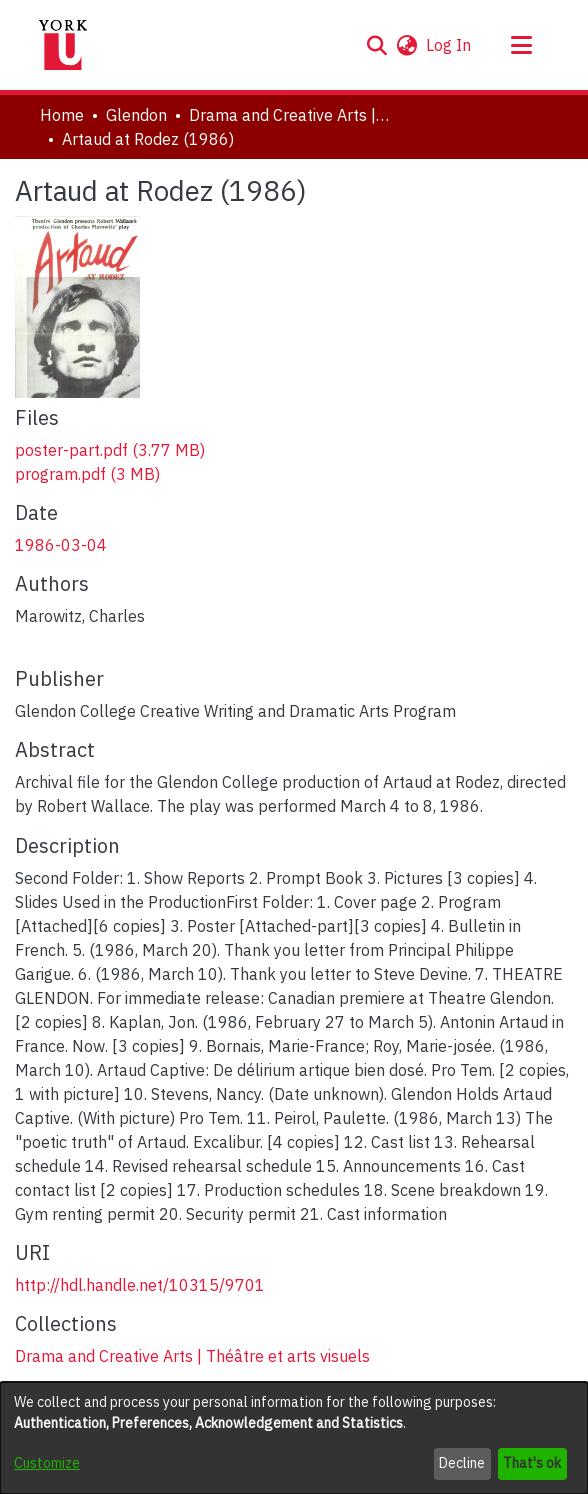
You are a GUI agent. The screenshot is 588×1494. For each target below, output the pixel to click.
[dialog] (294, 1438)
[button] (376, 45)
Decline (462, 1463)
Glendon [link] (136, 115)
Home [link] (62, 115)
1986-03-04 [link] (61, 545)
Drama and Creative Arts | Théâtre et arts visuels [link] (289, 115)
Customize (47, 1463)
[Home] (63, 45)
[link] (110, 450)
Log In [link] (449, 45)
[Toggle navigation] (521, 45)
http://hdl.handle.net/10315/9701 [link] (140, 1285)
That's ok (532, 1463)
